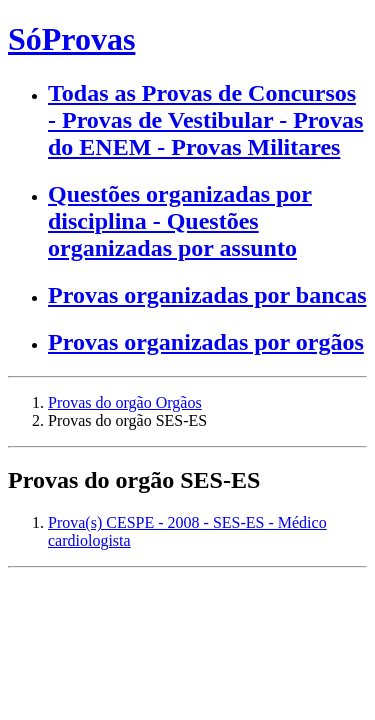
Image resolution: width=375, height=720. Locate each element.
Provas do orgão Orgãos (125, 402)
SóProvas (71, 39)
